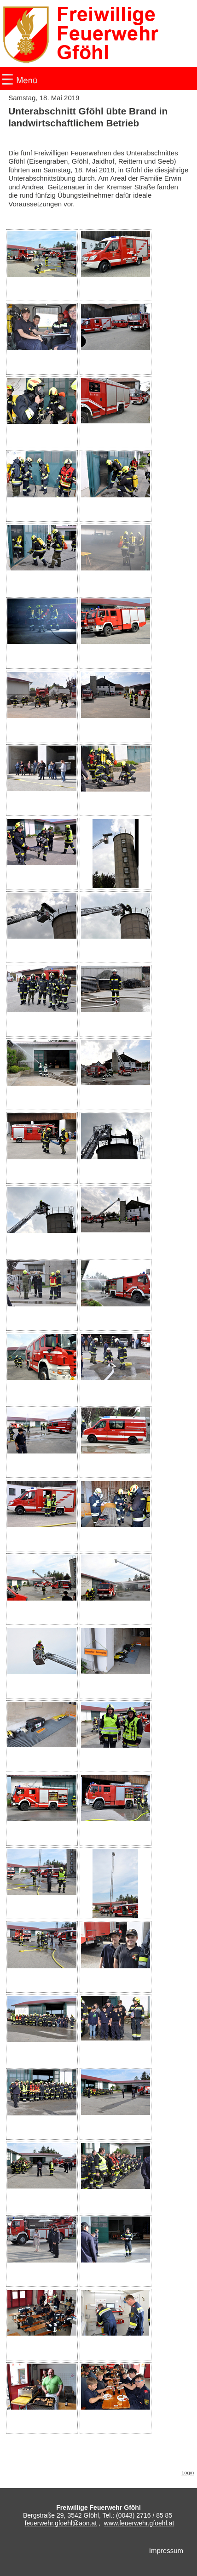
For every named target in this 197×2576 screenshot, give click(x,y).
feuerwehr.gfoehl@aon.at (61, 2523)
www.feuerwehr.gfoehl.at (139, 2523)
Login (187, 2472)
